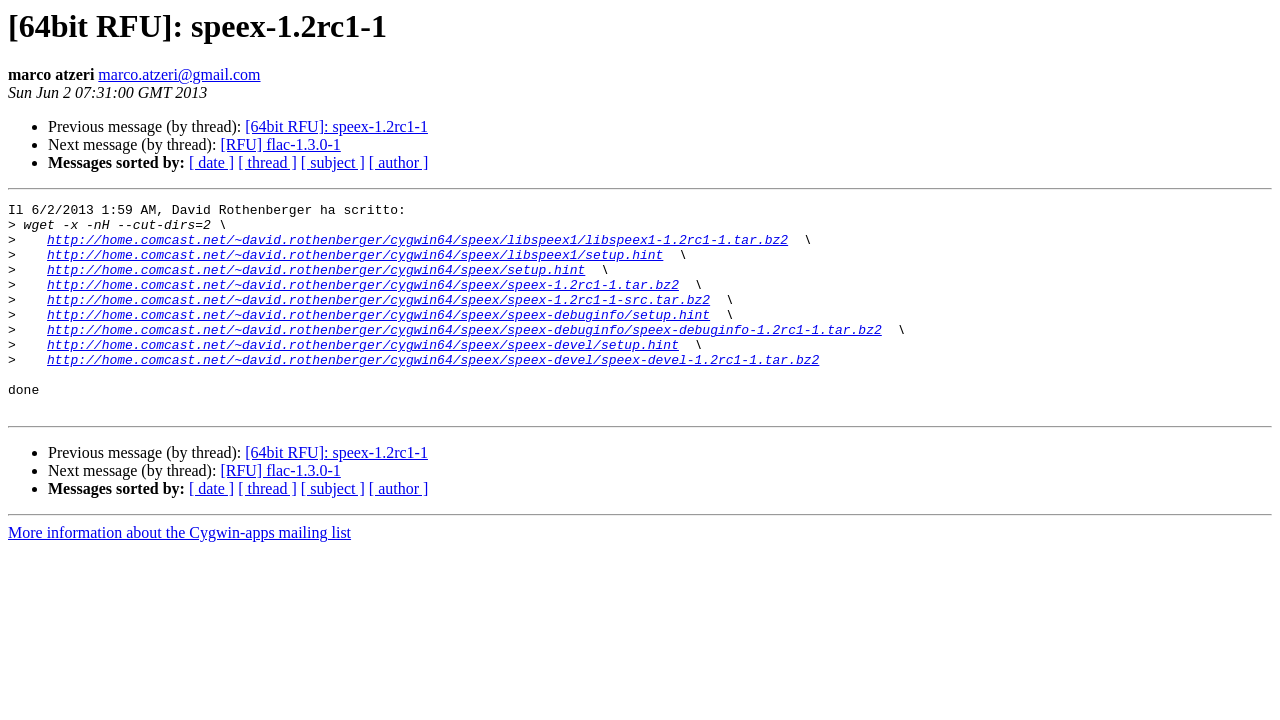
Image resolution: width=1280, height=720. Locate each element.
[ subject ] (333, 162)
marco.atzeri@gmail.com (179, 74)
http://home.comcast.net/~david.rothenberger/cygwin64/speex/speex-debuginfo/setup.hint (378, 338)
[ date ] (211, 162)
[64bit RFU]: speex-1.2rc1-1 (336, 126)
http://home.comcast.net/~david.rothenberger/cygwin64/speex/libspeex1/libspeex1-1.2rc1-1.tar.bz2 (417, 248)
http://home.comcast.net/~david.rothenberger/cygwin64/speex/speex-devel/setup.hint (363, 374)
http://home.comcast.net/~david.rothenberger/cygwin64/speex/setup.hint (316, 284)
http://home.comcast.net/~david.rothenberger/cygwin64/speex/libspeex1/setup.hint (355, 266)
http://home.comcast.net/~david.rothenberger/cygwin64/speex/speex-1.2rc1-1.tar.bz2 (363, 302)
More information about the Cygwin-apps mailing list (179, 574)
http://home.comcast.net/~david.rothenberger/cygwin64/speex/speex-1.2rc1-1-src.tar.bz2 (378, 320)
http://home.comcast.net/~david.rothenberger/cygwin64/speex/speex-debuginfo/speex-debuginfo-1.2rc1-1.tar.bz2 (464, 356)
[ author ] (399, 162)
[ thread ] (267, 162)
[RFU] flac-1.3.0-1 (280, 144)
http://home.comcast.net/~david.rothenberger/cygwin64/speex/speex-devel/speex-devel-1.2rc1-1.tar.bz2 (433, 392)
